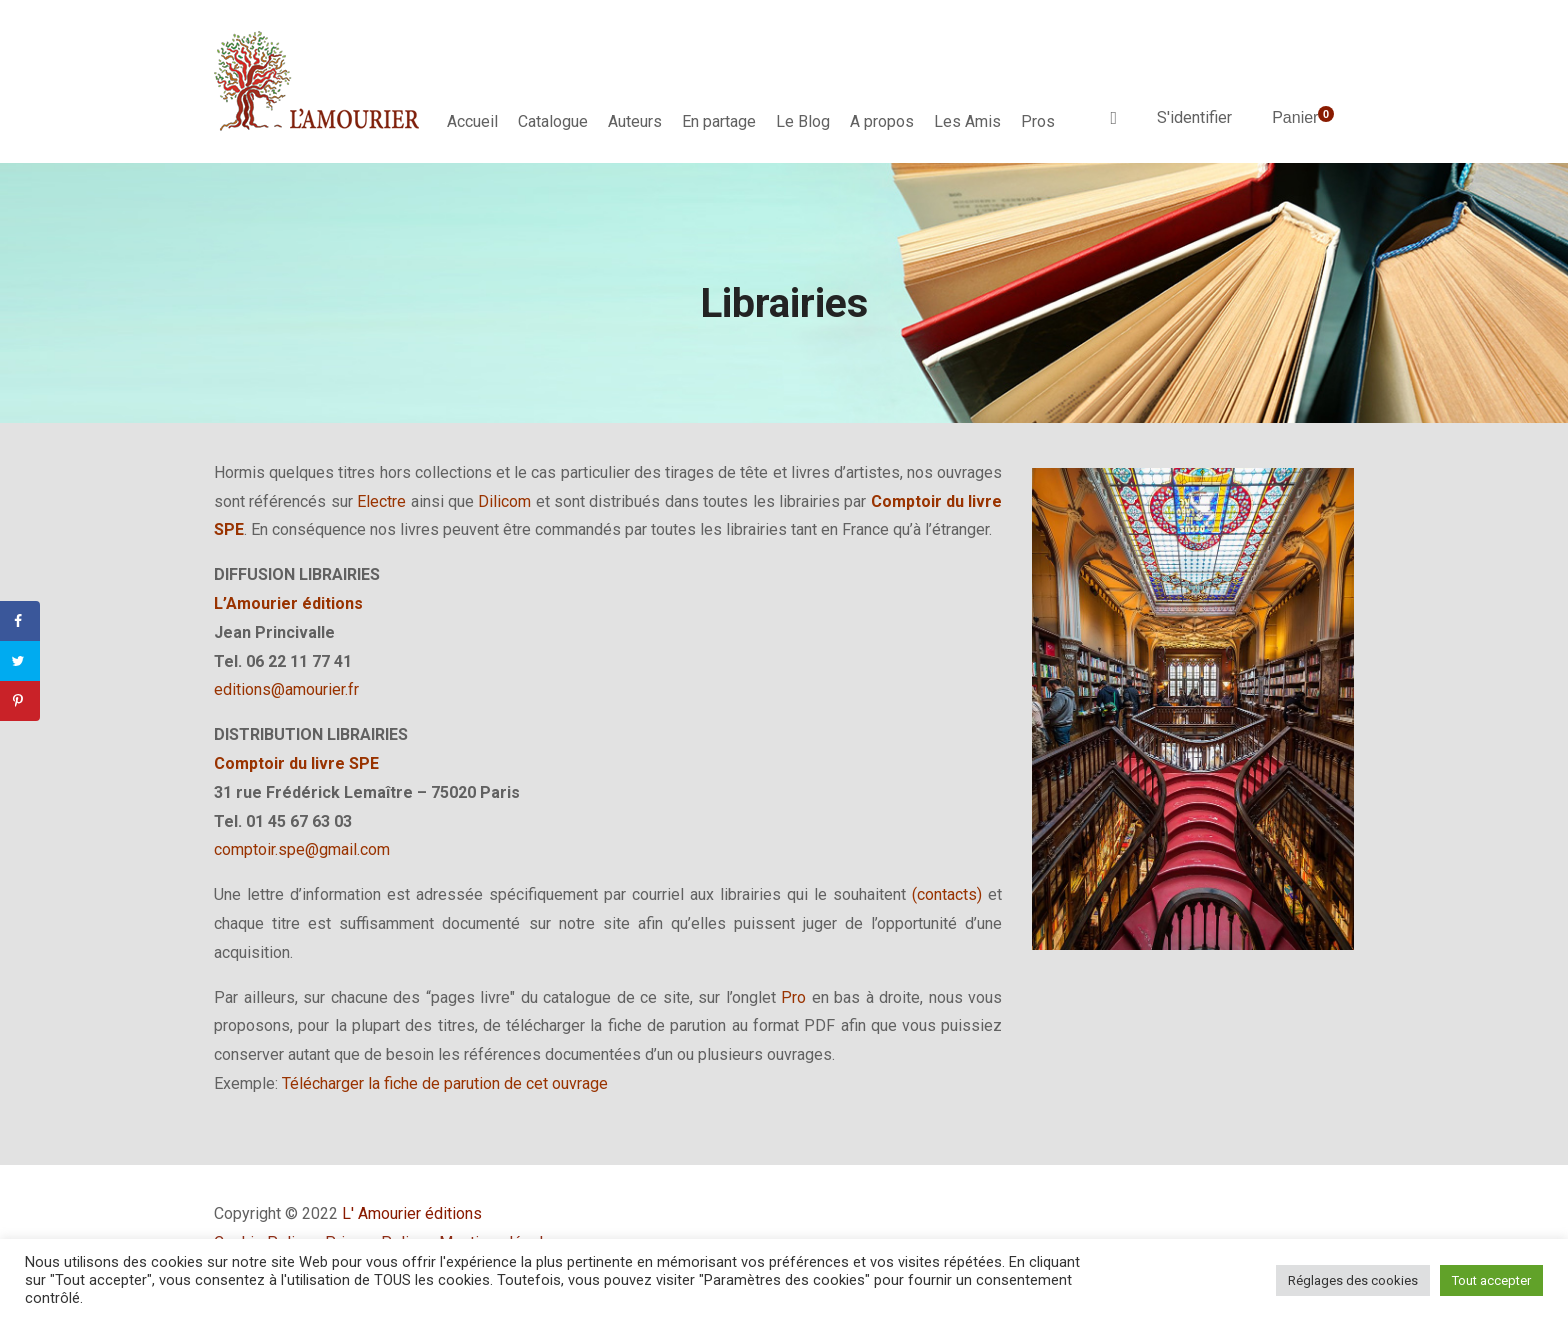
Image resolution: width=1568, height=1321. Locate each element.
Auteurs (635, 121)
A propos (882, 121)
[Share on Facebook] (20, 621)
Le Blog (803, 121)
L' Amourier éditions (412, 1213)
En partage (719, 121)
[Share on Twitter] (20, 661)
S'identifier (1194, 117)
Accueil (472, 121)
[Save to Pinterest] (20, 701)
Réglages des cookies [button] (1353, 1280)
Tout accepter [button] (1491, 1280)
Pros (1038, 121)
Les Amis (967, 121)
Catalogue (553, 121)
